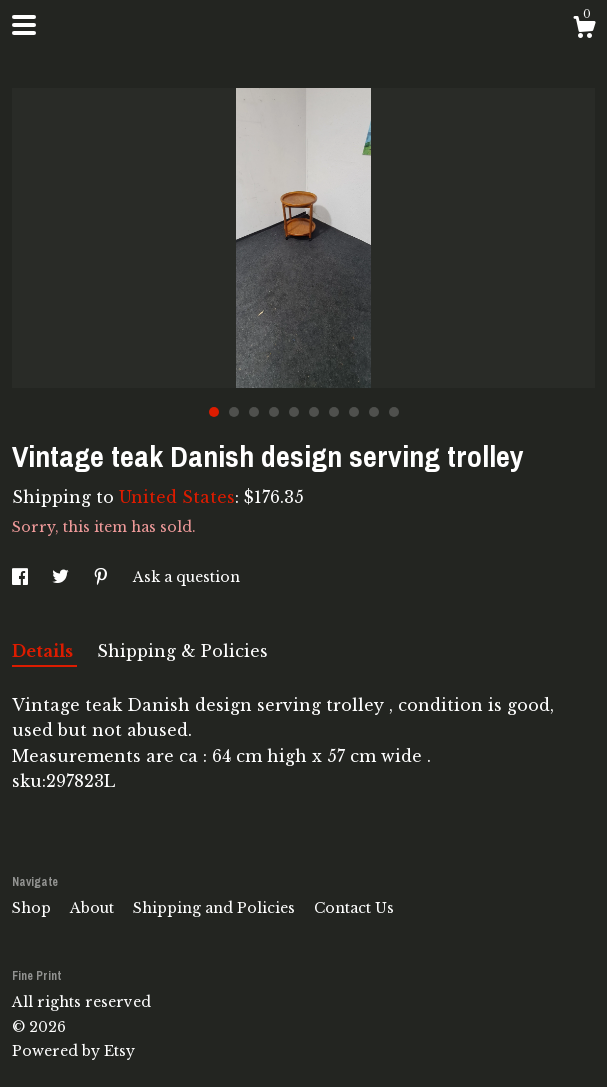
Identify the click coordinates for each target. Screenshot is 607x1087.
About (94, 908)
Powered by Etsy (73, 1051)
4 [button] (274, 412)
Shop (33, 908)
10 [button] (394, 412)
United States (177, 497)
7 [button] (334, 412)
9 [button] (374, 412)
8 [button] (354, 412)
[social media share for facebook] (22, 577)
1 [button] (214, 412)
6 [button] (314, 412)
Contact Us (354, 908)
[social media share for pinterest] (103, 577)
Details (44, 651)
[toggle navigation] (24, 25)
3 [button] (254, 412)
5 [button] (294, 412)
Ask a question (186, 577)
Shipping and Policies (216, 908)
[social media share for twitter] (62, 577)
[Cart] (584, 30)
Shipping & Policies (182, 651)
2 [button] (234, 412)
